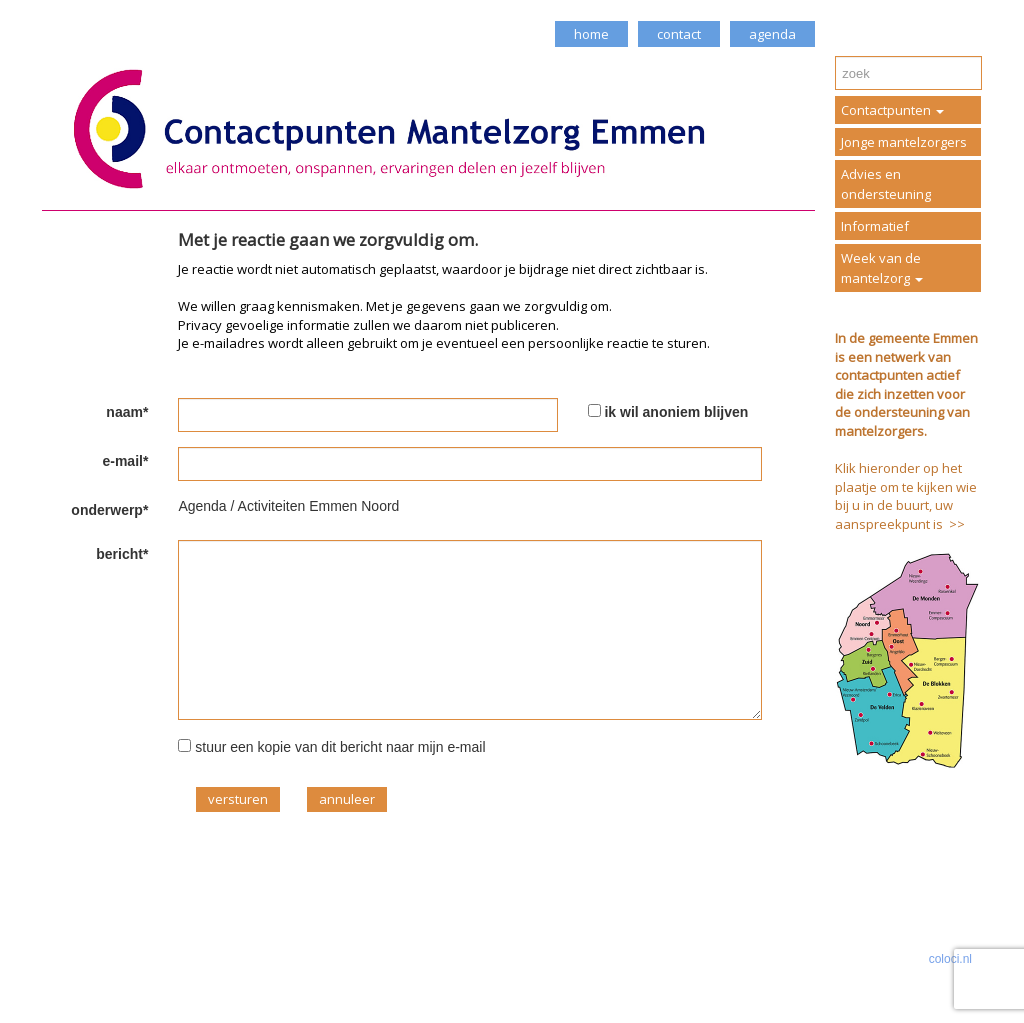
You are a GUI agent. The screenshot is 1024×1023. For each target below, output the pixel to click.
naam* (127, 412)
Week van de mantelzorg (882, 268)
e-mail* (125, 461)
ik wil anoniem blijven (676, 412)
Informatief (875, 226)
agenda (772, 34)
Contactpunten (892, 110)
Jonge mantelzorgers (904, 142)
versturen (238, 799)
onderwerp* (109, 510)
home (591, 34)
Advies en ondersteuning (886, 184)
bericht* (122, 554)
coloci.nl (950, 959)
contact (679, 34)
